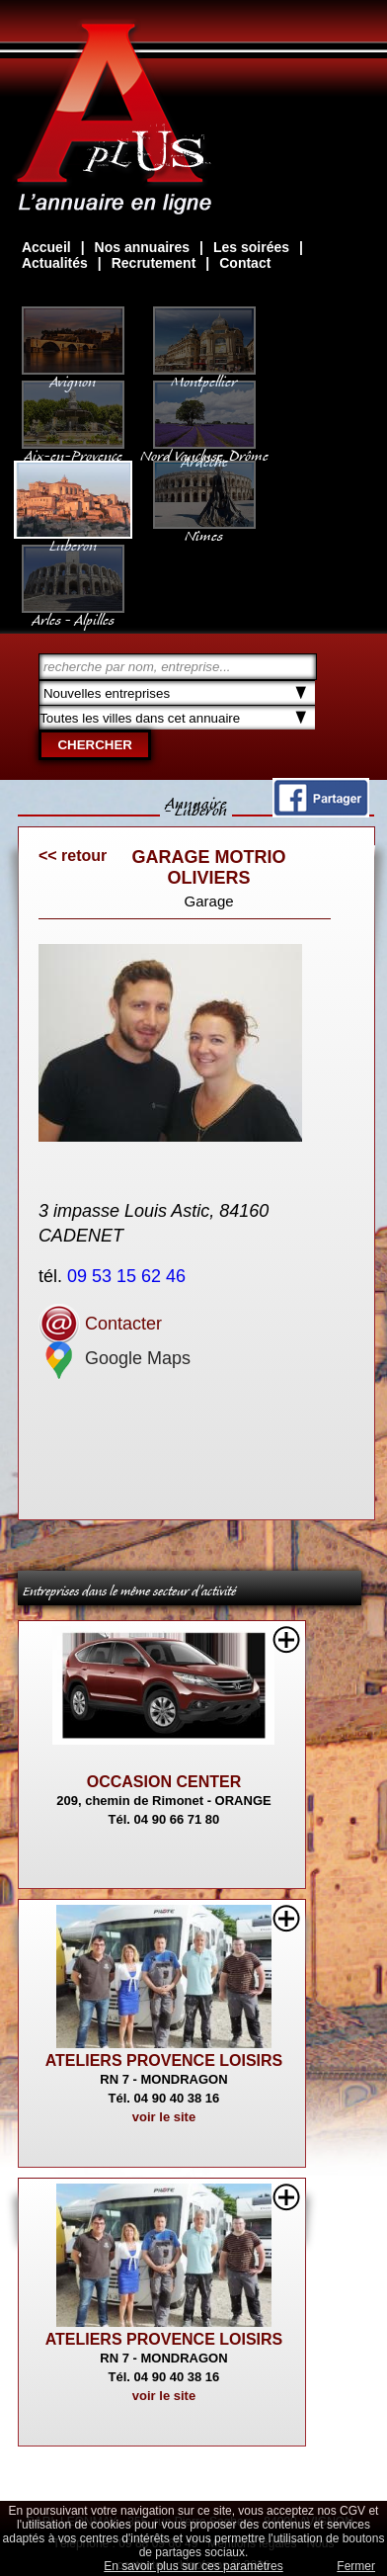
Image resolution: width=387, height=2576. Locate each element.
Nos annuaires (142, 247)
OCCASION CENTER (164, 1781)
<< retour (73, 855)
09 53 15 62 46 (129, 1276)
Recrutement (154, 263)
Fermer (356, 2566)
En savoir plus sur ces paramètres (193, 2566)
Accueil (46, 247)
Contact (245, 263)
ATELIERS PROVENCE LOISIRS (164, 2060)
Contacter (100, 1323)
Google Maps (115, 1358)
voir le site (163, 2116)
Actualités (55, 263)
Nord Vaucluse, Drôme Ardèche (204, 449)
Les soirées (251, 247)
